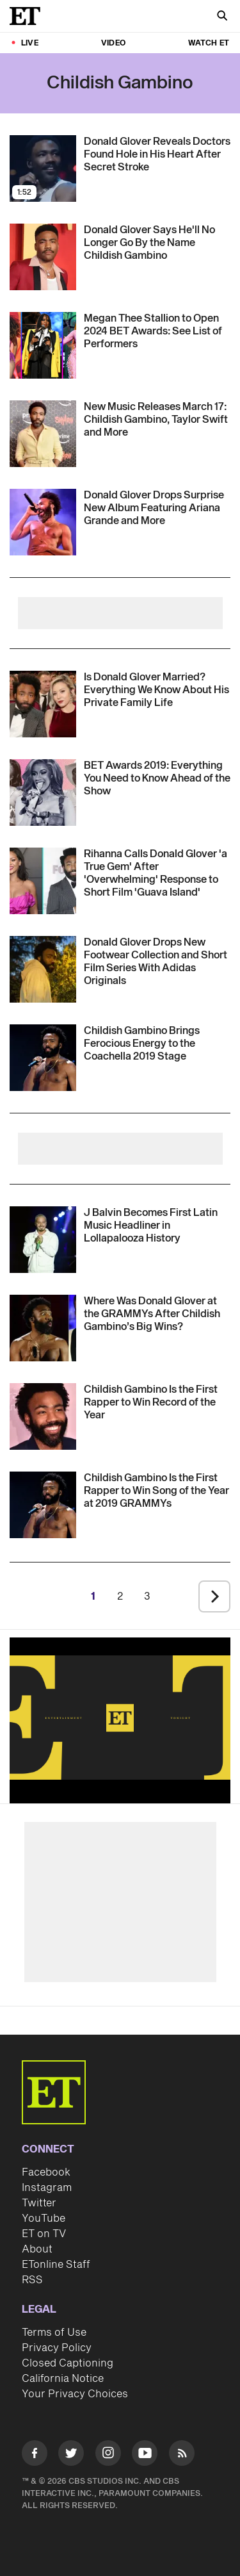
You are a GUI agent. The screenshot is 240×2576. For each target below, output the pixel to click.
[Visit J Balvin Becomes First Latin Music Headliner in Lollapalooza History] (43, 1239)
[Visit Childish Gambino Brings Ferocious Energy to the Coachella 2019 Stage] (43, 1057)
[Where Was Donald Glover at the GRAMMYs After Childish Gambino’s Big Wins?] (157, 1314)
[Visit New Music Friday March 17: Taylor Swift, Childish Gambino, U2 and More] (43, 433)
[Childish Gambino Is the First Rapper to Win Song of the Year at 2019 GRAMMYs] (157, 1491)
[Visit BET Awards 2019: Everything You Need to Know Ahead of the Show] (43, 792)
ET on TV (44, 2234)
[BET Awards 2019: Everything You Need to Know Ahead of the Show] (157, 778)
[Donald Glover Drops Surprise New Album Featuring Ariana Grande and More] (157, 508)
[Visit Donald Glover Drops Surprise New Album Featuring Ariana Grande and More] (43, 522)
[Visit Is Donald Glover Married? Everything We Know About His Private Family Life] (43, 704)
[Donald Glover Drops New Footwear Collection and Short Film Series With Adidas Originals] (157, 961)
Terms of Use (54, 2332)
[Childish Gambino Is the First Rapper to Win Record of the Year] (157, 1402)
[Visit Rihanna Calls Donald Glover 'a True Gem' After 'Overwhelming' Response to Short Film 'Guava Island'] (43, 881)
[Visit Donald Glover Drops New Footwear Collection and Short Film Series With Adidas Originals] (43, 969)
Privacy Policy (57, 2348)
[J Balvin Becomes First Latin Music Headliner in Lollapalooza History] (157, 1225)
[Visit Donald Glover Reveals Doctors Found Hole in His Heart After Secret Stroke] (43, 168)
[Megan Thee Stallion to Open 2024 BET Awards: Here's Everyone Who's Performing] (157, 331)
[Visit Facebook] (34, 2455)
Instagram (47, 2187)
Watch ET (208, 43)
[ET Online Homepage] (29, 16)
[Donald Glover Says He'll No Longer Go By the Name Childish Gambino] (157, 243)
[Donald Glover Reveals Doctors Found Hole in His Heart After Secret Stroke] (157, 154)
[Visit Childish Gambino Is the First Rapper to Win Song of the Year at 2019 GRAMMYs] (43, 1505)
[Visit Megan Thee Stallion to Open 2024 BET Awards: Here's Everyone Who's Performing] (43, 345)
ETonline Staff (56, 2264)
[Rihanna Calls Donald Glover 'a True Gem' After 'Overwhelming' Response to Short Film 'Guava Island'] (157, 873)
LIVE (29, 43)
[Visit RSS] (182, 2455)
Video (113, 43)
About (37, 2249)
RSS (32, 2280)
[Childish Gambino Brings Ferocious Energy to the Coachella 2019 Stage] (157, 1043)
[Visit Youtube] (144, 2455)
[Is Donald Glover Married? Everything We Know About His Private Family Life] (157, 690)
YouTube (43, 2218)
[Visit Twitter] (71, 2455)
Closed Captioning (67, 2363)
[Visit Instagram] (108, 2455)
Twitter (39, 2203)
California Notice (63, 2378)
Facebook (46, 2172)
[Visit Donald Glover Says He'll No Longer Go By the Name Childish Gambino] (43, 257)
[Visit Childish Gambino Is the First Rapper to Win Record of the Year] (43, 1416)
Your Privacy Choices (75, 2394)
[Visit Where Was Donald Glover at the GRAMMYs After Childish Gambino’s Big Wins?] (43, 1328)
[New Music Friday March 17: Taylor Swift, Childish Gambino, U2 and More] (157, 419)
